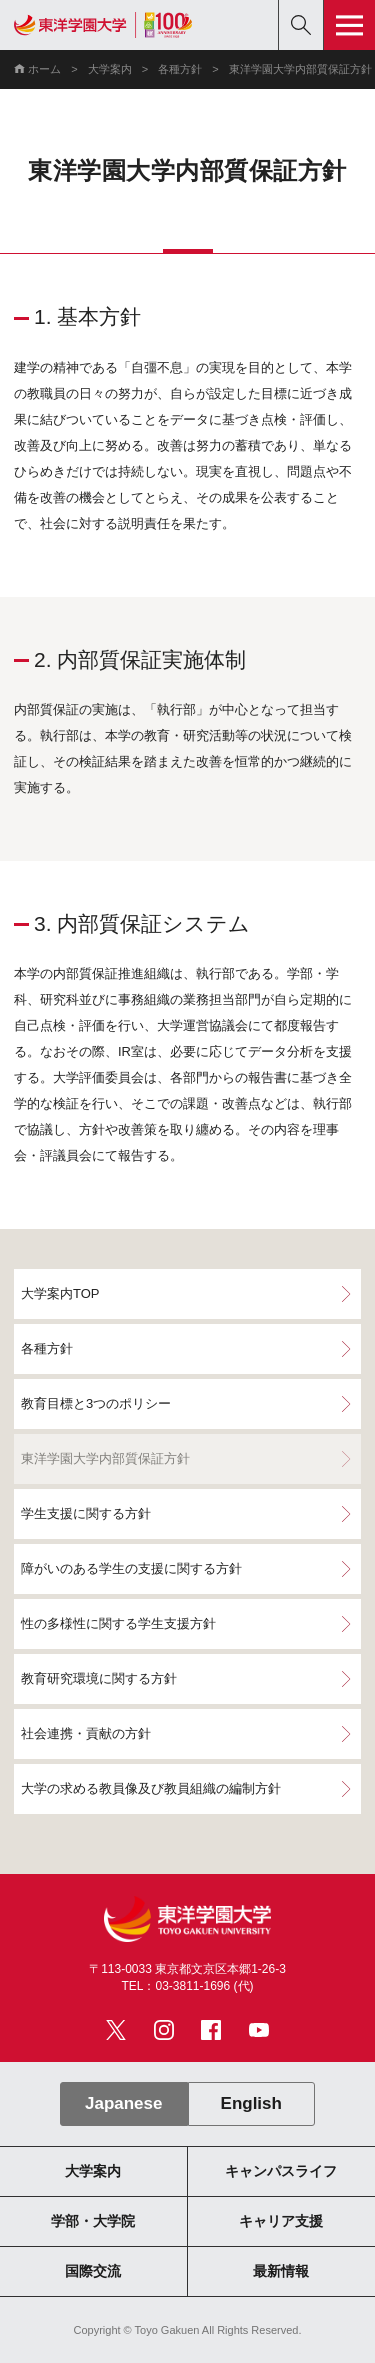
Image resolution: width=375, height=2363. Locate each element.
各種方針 (180, 69)
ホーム (44, 69)
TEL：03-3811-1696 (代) (187, 1986)
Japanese (123, 2103)
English (251, 2103)
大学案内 (110, 69)
